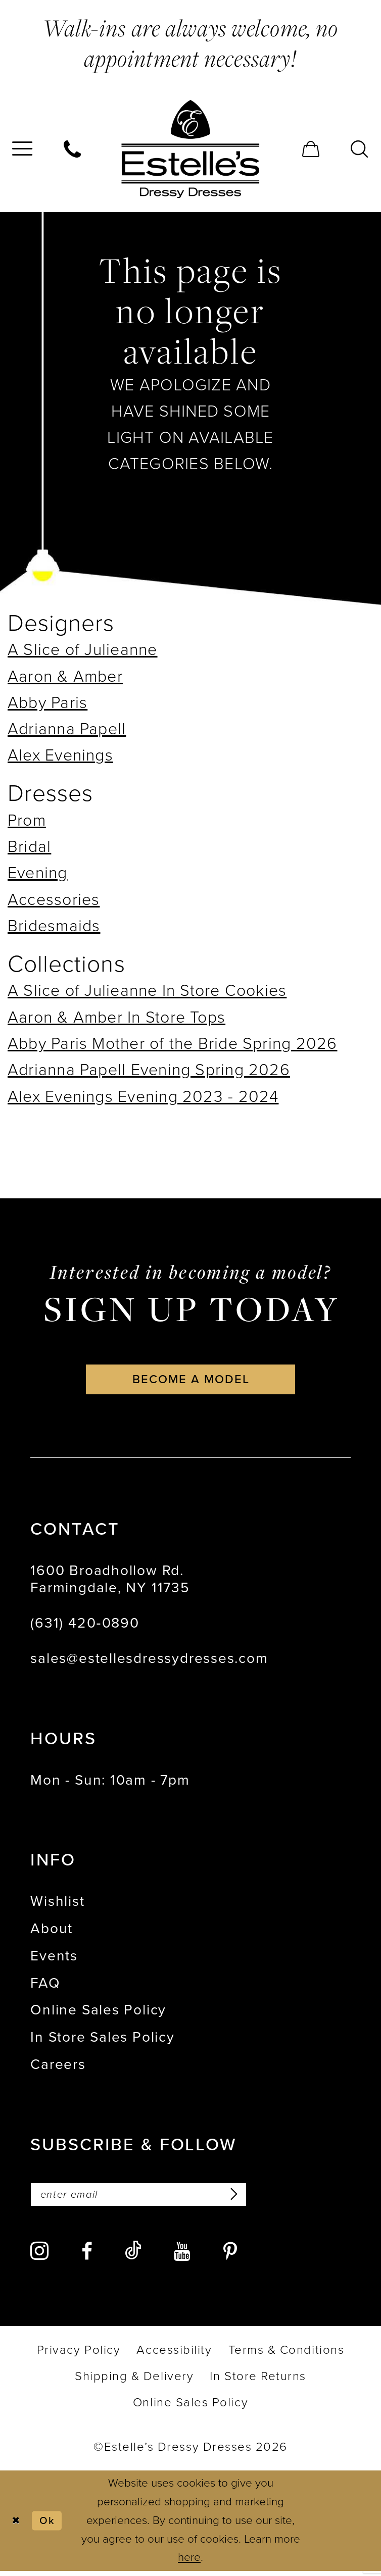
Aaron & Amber (65, 676)
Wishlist (57, 1904)
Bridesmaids (54, 926)
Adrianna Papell (67, 729)
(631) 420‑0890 (84, 1625)
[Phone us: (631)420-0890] (73, 149)
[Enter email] (149, 2199)
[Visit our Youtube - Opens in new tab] (182, 2256)
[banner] (190, 149)
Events (54, 1958)
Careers (57, 2067)
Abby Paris (47, 702)
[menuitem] (73, 149)
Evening (38, 873)
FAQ (45, 1986)
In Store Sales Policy (102, 2040)
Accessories (54, 899)
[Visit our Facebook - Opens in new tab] (86, 2256)
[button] (311, 149)
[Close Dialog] (17, 2526)
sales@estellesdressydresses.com (149, 1661)
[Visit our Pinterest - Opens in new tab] (230, 2256)
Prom (27, 820)
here (189, 2562)
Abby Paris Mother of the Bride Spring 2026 (173, 1043)
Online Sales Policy (98, 2012)
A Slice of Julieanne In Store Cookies (147, 990)
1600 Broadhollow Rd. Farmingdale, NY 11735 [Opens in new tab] (109, 1582)
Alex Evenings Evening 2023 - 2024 (143, 1096)
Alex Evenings (60, 755)
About (51, 1931)
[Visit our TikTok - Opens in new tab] (133, 2256)
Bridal (29, 846)
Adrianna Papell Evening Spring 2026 (149, 1069)
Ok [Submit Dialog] (51, 2525)
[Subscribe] (252, 2199)
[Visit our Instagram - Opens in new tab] (39, 2255)
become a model (191, 1380)
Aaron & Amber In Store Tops (116, 1017)
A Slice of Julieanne (83, 649)
